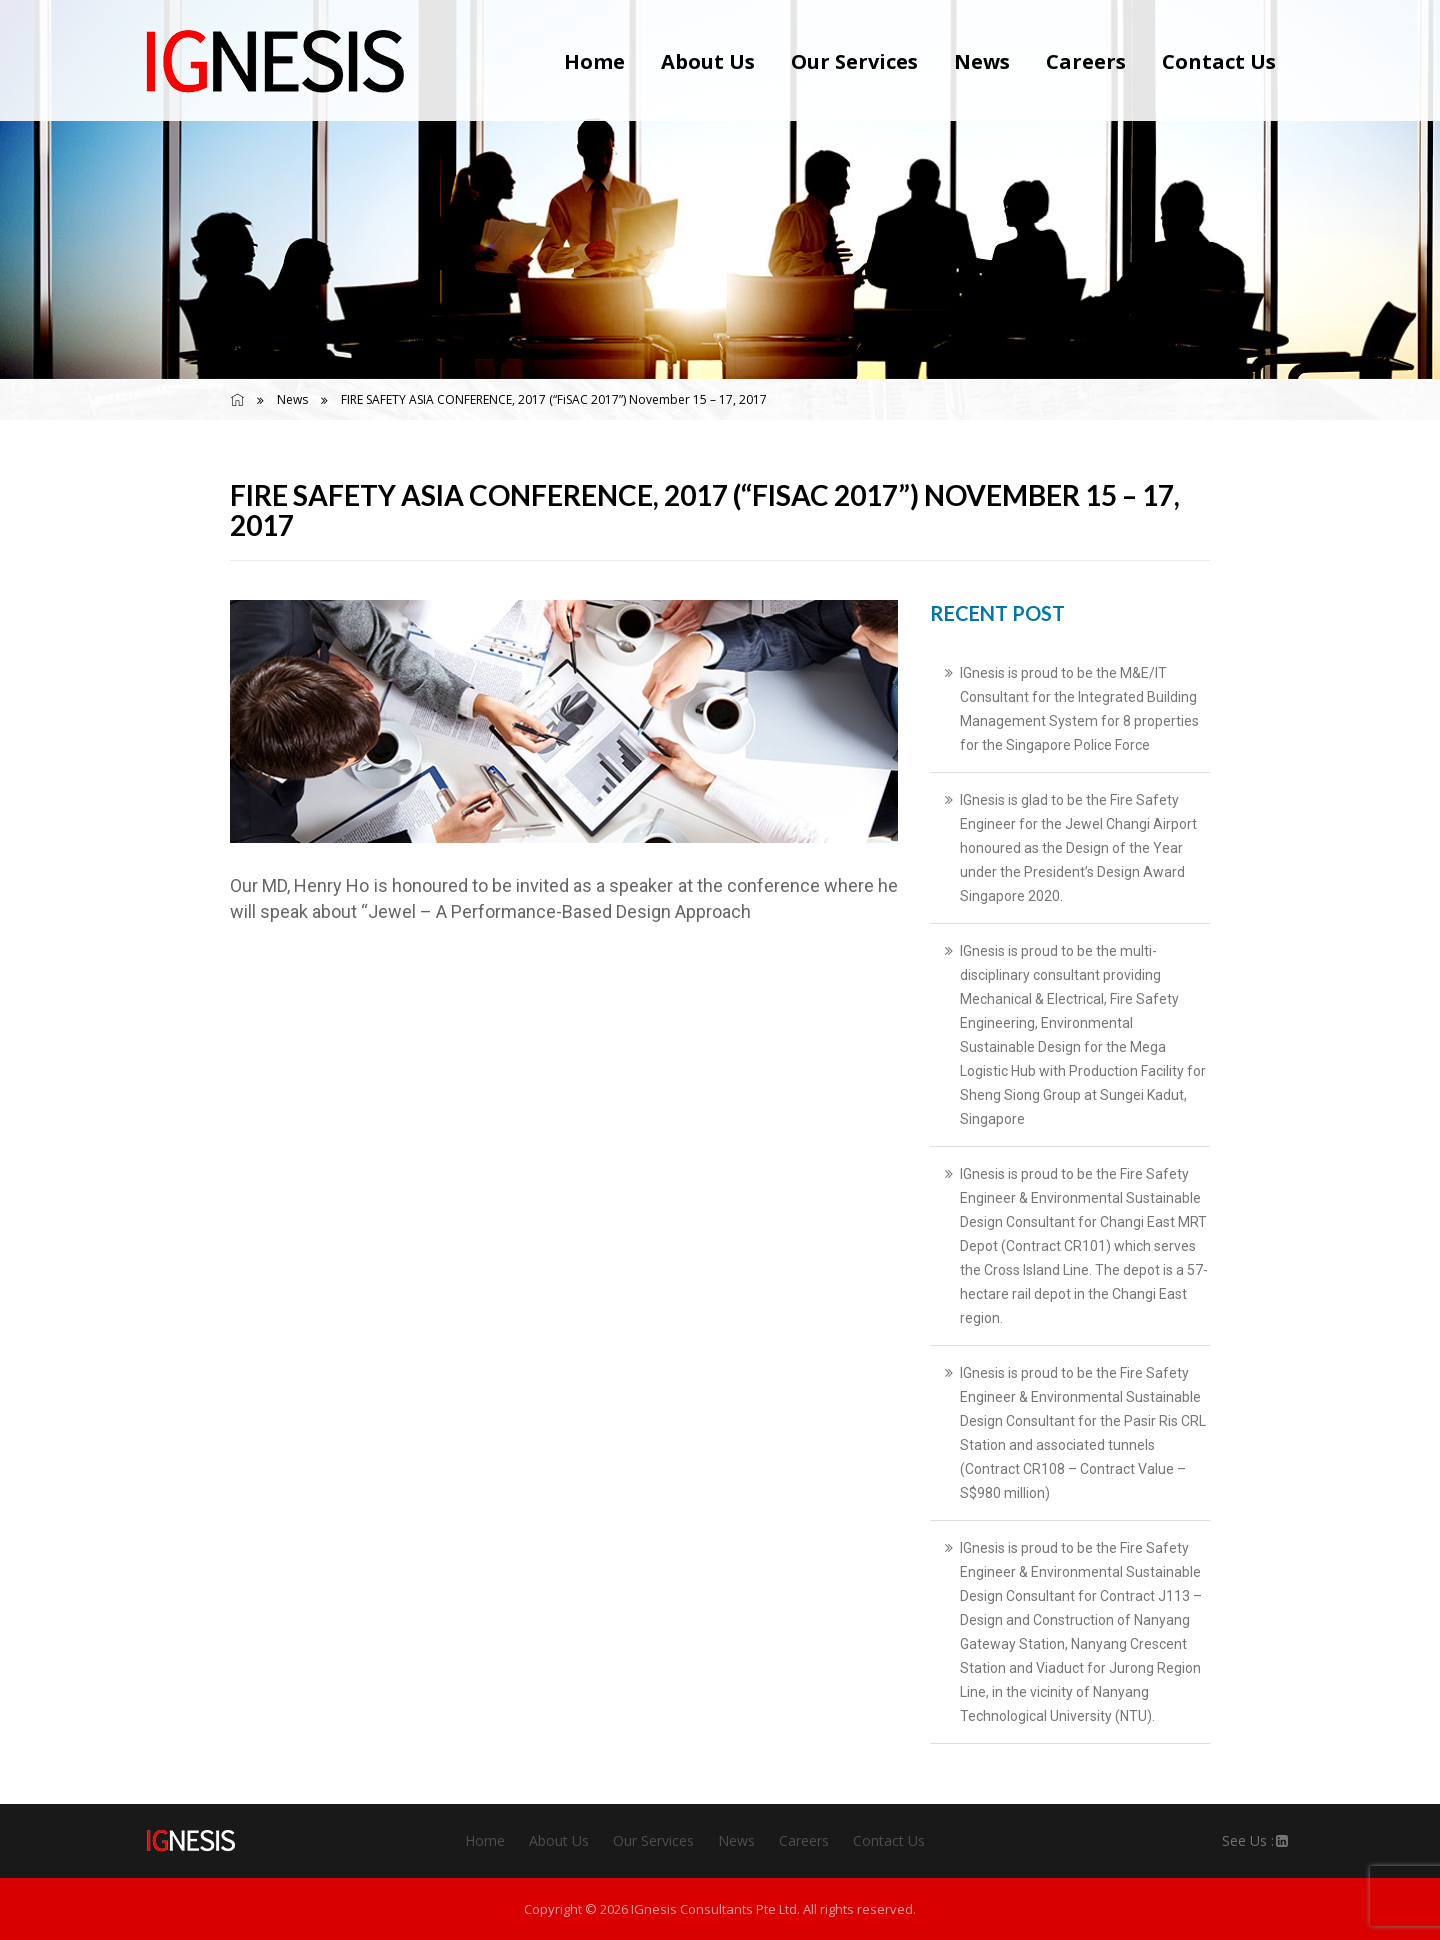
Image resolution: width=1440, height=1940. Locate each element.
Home (594, 61)
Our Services (854, 61)
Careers (1086, 61)
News (982, 61)
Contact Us (1219, 61)
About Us (708, 61)
